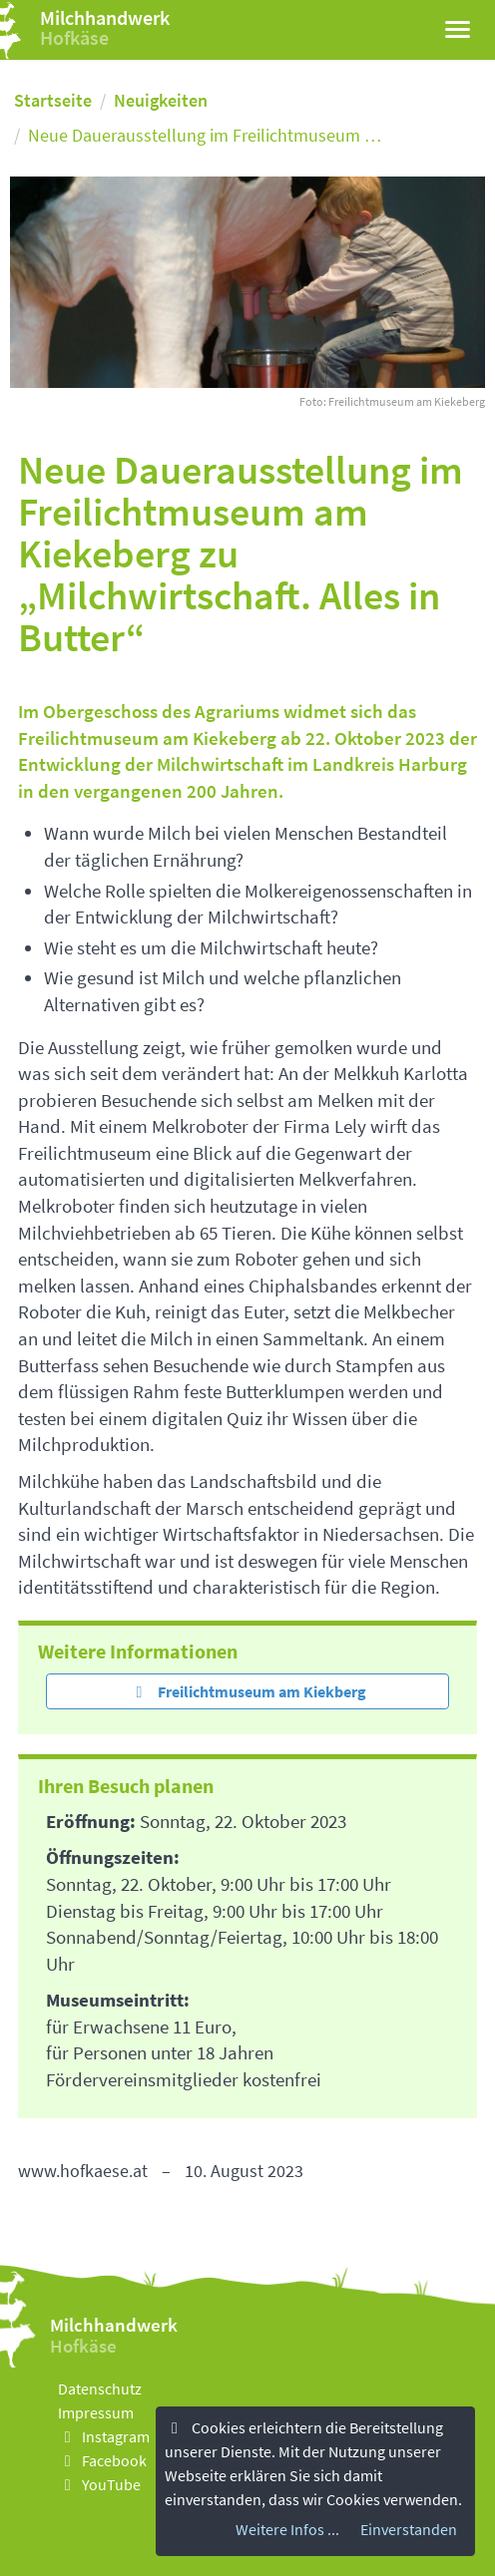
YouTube (99, 2484)
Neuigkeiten (161, 100)
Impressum (96, 2412)
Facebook (102, 2460)
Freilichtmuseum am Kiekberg (248, 1691)
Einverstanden (408, 2530)
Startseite (53, 100)
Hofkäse (74, 37)
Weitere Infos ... (287, 2530)
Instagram (104, 2436)
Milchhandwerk (105, 17)
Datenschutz (100, 2388)
